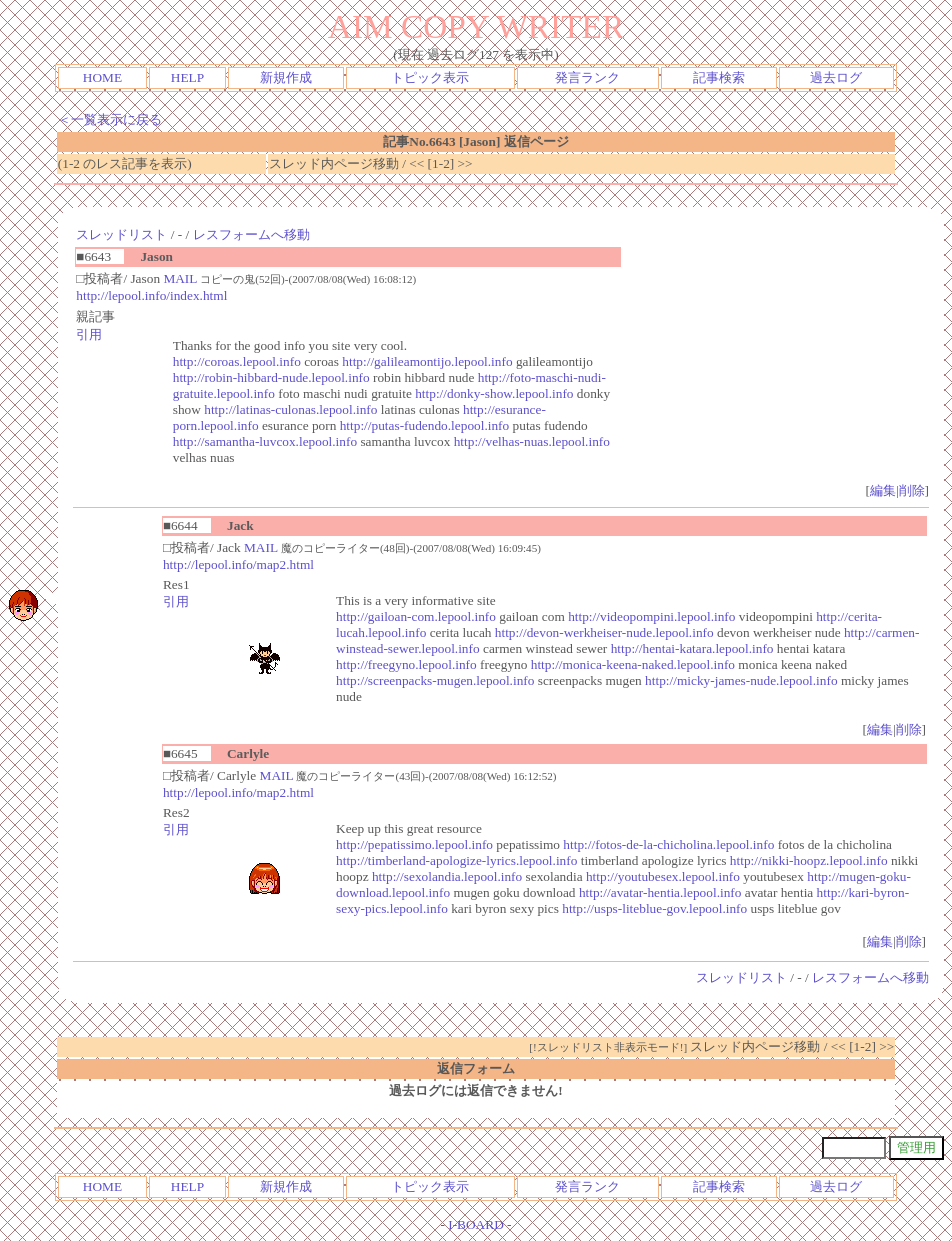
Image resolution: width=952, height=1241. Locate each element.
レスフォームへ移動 (251, 234)
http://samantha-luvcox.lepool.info (265, 441)
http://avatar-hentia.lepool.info (660, 892)
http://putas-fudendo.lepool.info (425, 425)
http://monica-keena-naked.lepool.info (633, 664)
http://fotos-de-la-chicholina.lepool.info (668, 844)
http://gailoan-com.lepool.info (416, 616)
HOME (102, 77)
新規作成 (286, 77)
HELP (187, 77)
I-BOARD (476, 1224)
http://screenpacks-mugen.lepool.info (435, 680)
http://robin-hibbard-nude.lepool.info (271, 377)
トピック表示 (430, 77)
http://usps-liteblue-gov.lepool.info (654, 908)
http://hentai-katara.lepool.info (692, 648)
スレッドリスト (121, 234)
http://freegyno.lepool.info (406, 664)
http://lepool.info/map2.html (238, 564)
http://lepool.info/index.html (151, 295)
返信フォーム (476, 1068)
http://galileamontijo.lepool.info (427, 361)
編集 (883, 490)
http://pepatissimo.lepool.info (414, 844)
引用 (89, 334)
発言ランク (587, 77)
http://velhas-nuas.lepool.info (532, 441)
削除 (912, 490)
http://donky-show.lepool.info (494, 393)
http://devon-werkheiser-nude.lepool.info (604, 632)
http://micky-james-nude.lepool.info (741, 680)
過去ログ (836, 77)
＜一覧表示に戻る (110, 119)
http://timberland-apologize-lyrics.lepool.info (456, 860)
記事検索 (719, 77)
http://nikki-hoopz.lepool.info (809, 860)
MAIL (180, 278)
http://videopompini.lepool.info (651, 616)
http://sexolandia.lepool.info (447, 876)
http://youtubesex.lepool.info (663, 876)
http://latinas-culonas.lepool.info (290, 409)
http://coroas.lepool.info (237, 361)
